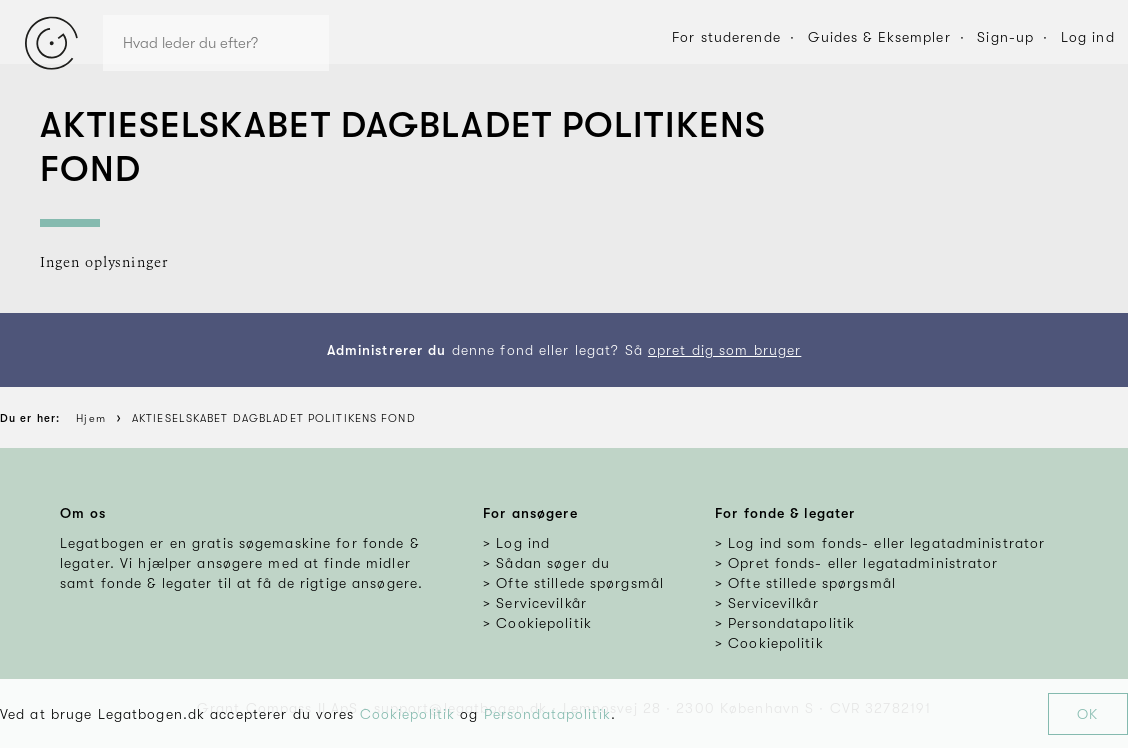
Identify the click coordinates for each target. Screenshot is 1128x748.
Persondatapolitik (547, 714)
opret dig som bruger (724, 350)
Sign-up (1005, 37)
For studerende (726, 37)
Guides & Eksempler (879, 37)
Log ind (1088, 37)
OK (1087, 714)
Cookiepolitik (408, 714)
